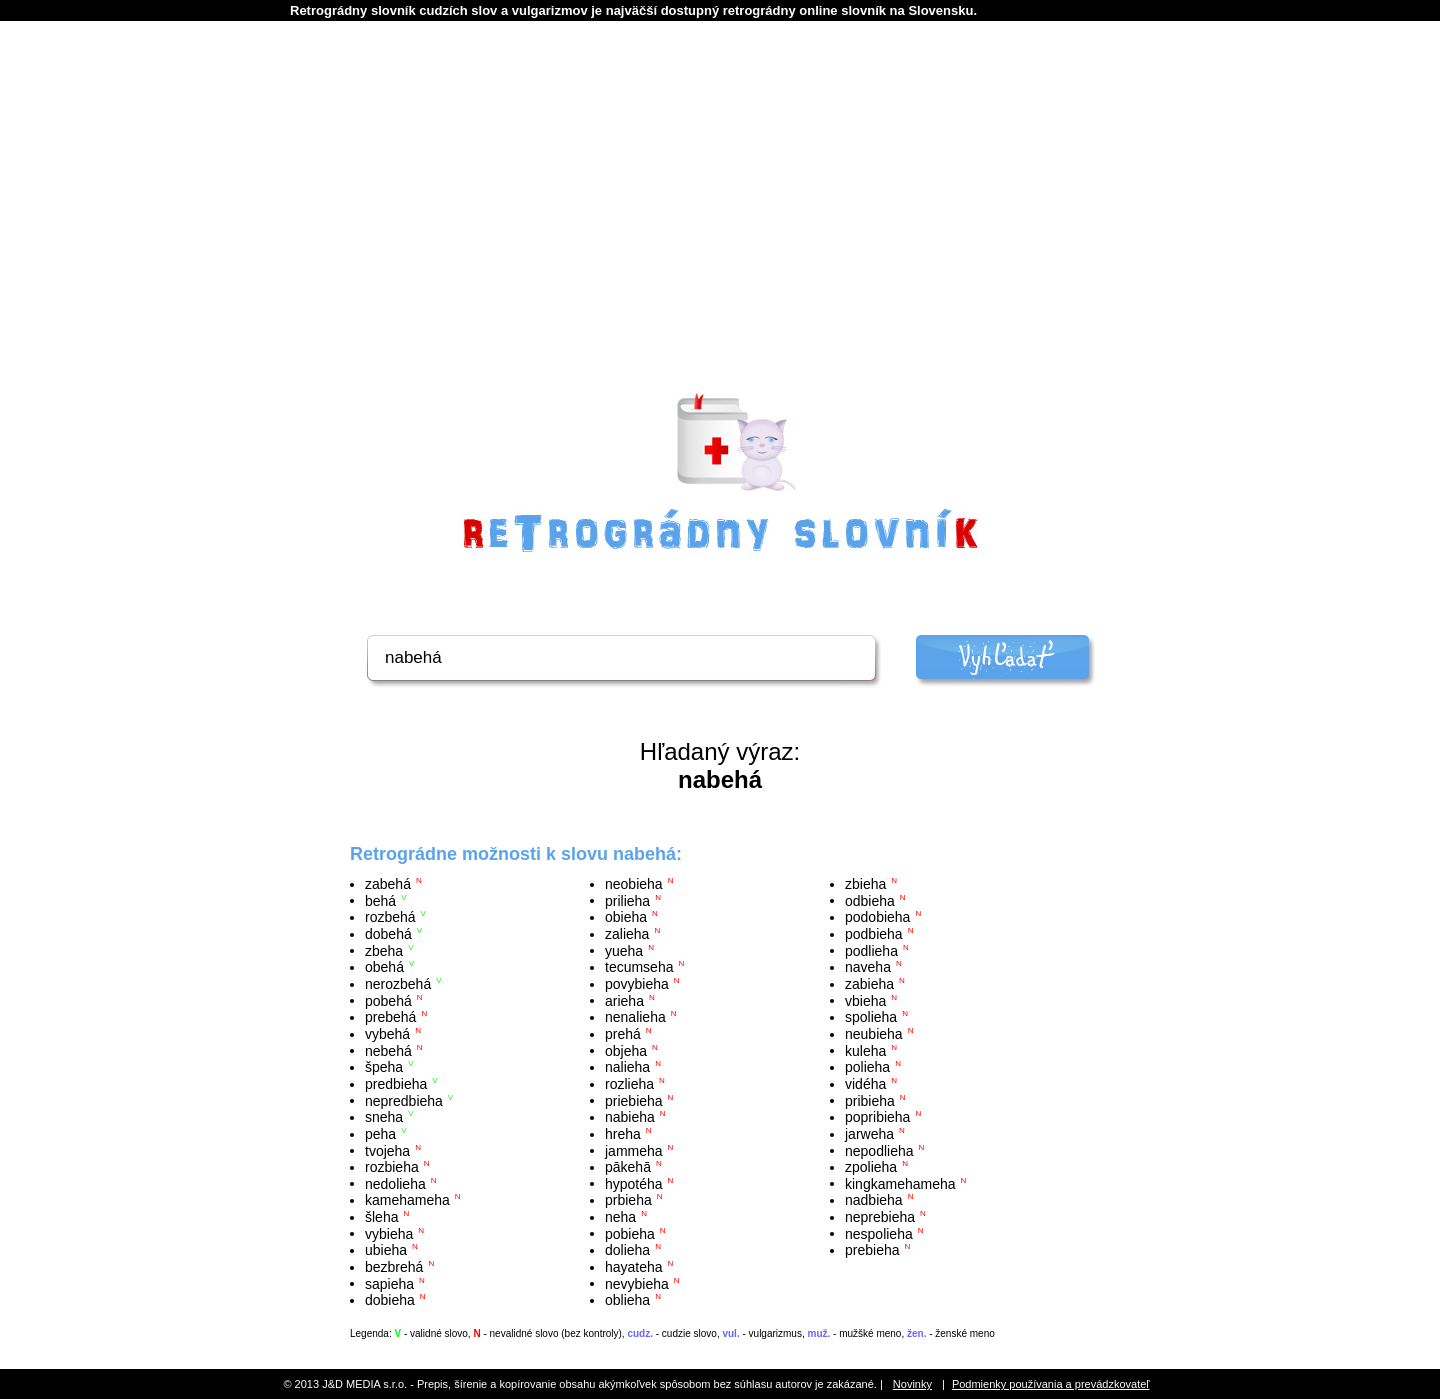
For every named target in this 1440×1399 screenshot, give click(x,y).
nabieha (630, 1117)
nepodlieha (879, 1150)
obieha (626, 917)
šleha (381, 1217)
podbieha (874, 934)
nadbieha (874, 1200)
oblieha (627, 1300)
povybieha (637, 984)
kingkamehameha (900, 1183)
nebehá (388, 1050)
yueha (624, 950)
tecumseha (639, 967)
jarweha (869, 1134)
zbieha (865, 884)
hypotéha (634, 1183)
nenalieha (635, 1017)
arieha (624, 1000)
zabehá (388, 884)
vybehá (387, 1034)
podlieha (871, 950)
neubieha (874, 1034)
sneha (384, 1117)
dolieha (627, 1250)
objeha (626, 1050)
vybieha (389, 1233)
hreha (623, 1134)
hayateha (634, 1267)
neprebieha (880, 1217)
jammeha (634, 1150)
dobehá (388, 934)
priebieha (634, 1100)
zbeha (384, 950)
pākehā (628, 1167)
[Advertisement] (720, 231)
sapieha (389, 1283)
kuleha (865, 1050)
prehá (623, 1034)
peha (380, 1134)
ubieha (386, 1250)
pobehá (388, 1000)
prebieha (872, 1250)
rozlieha (629, 1084)
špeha (384, 1067)
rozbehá (390, 917)
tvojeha (387, 1150)
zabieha (869, 984)
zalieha (627, 934)
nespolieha (879, 1233)
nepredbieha (404, 1100)
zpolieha (871, 1167)
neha (620, 1217)
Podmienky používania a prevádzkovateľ (1051, 1384)
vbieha (865, 1000)
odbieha (870, 900)
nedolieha (395, 1183)
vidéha (865, 1084)
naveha (868, 967)
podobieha (877, 917)
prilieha (627, 900)
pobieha (630, 1233)
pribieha (870, 1100)
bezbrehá (394, 1267)
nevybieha (637, 1283)
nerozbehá (398, 984)
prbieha (628, 1200)
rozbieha (392, 1167)
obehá (384, 967)
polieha (867, 1067)
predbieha (396, 1084)
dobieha (390, 1300)
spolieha (871, 1017)
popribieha (877, 1117)
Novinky (912, 1384)
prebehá (390, 1017)
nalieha (627, 1067)
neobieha (634, 884)
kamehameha (407, 1200)
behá (380, 900)
